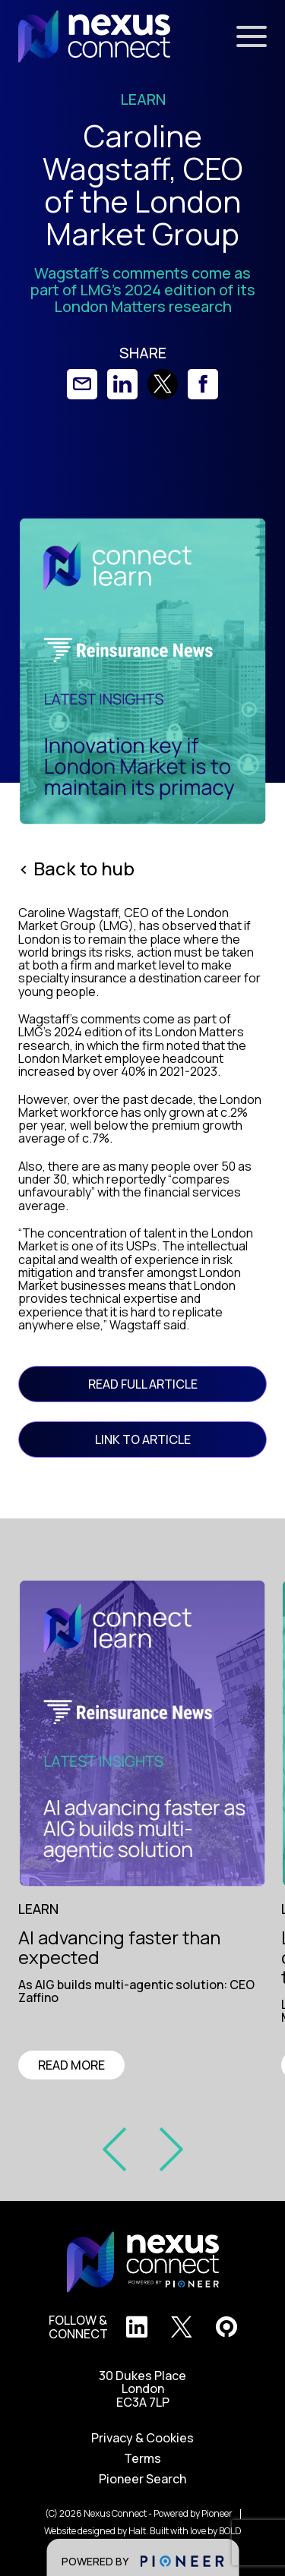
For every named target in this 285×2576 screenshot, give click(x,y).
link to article (143, 1439)
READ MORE (71, 2065)
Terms (142, 2458)
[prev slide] (120, 2147)
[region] (147, 1993)
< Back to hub (76, 868)
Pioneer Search (142, 2479)
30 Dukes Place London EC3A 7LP (142, 2389)
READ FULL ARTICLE (143, 1384)
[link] (82, 384)
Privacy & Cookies (142, 2438)
